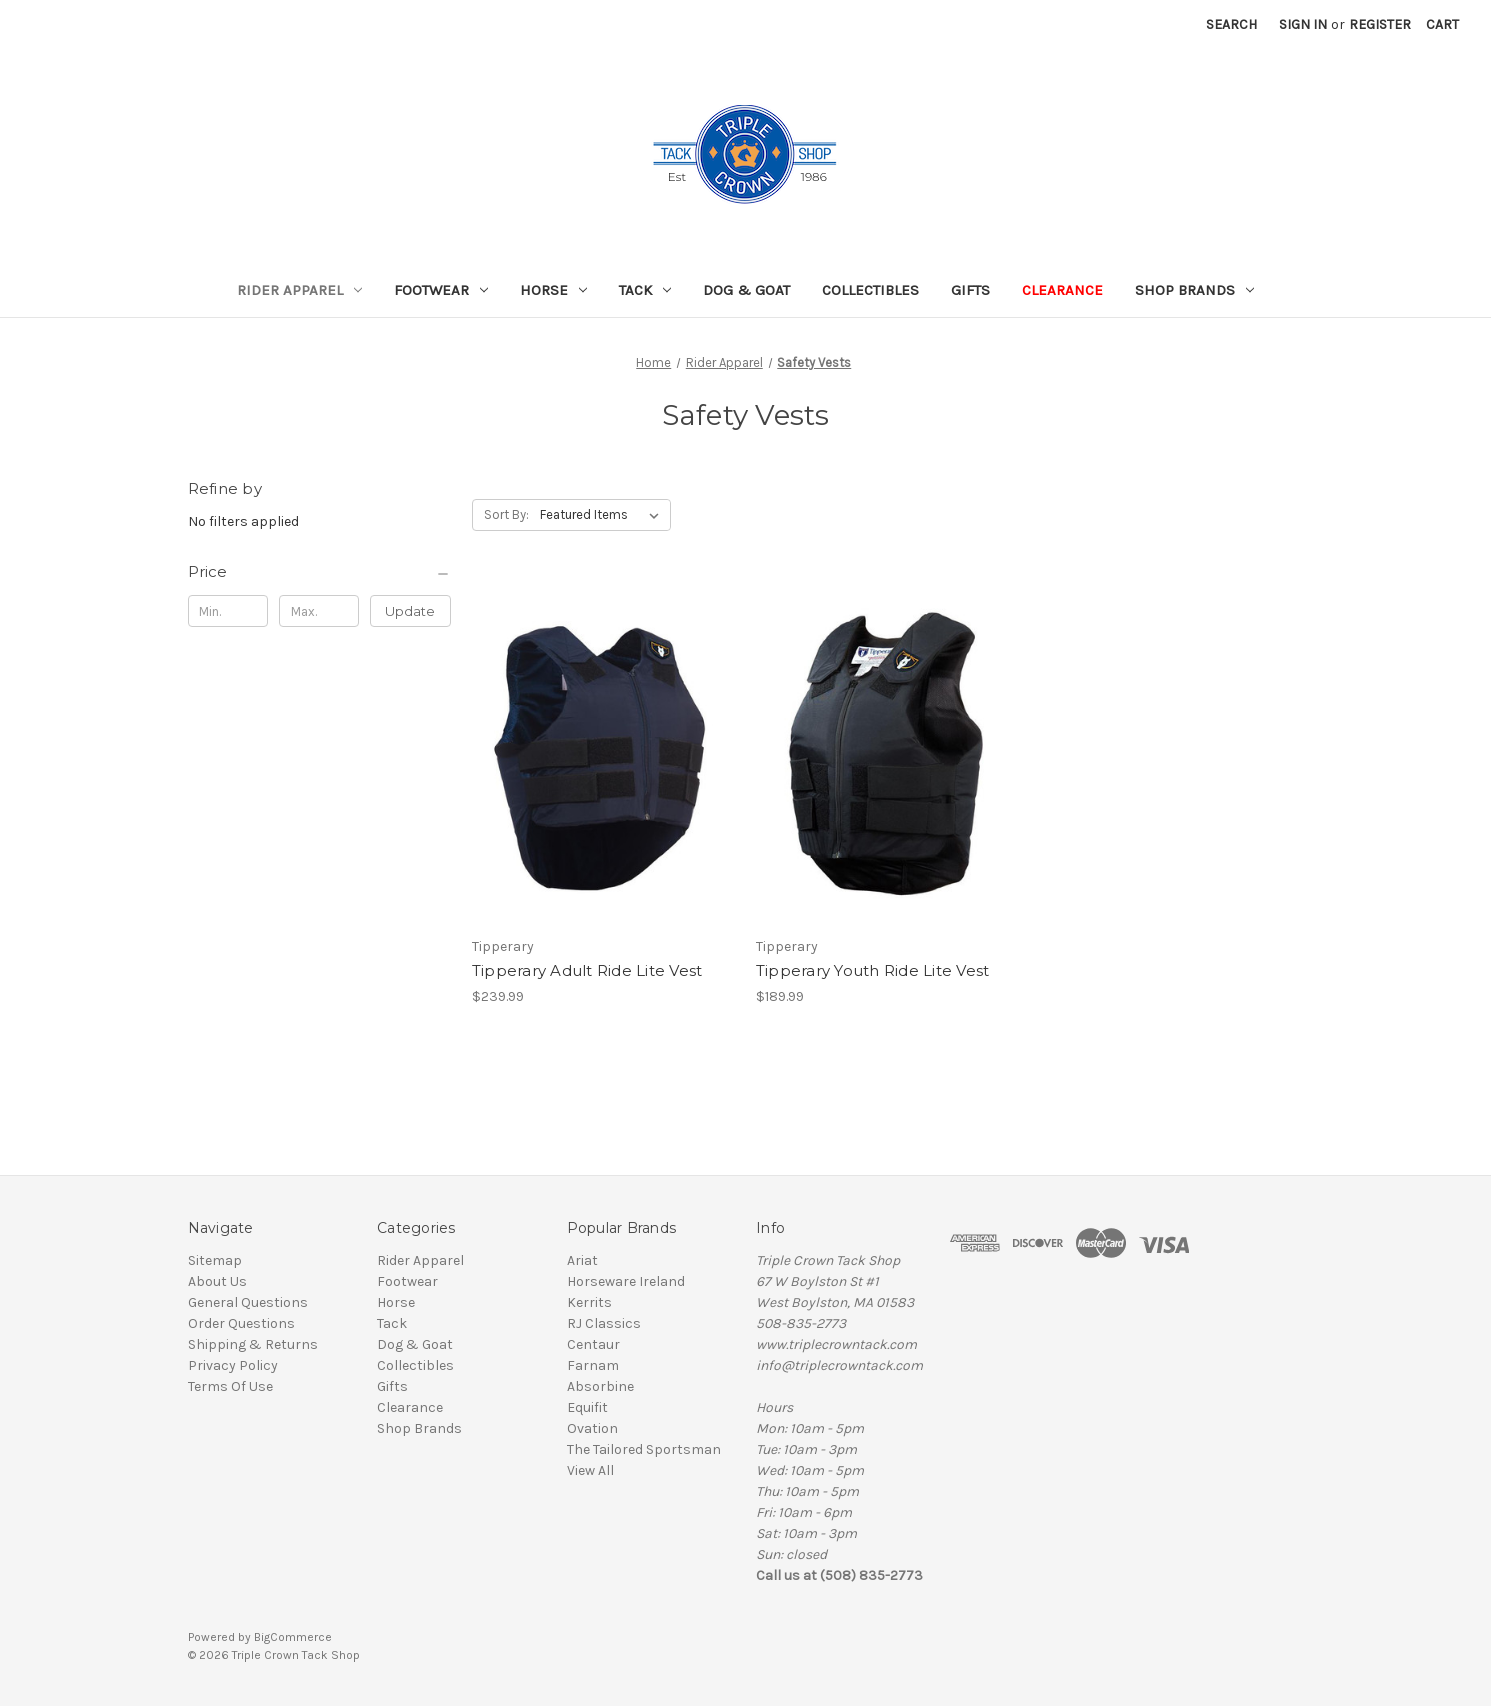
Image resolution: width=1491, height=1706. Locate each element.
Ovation (592, 1428)
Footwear (441, 290)
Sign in (1303, 24)
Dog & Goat (746, 290)
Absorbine (600, 1386)
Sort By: (506, 514)
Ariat (582, 1260)
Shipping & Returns (253, 1344)
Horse (553, 290)
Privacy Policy (233, 1365)
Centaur (593, 1344)
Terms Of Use (230, 1386)
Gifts (970, 290)
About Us (217, 1281)
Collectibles (870, 290)
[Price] (319, 572)
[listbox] (603, 515)
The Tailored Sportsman (644, 1449)
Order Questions (241, 1323)
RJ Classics (604, 1323)
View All (590, 1470)
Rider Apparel (299, 290)
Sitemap (215, 1260)
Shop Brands (1194, 290)
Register (1380, 24)
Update (410, 611)
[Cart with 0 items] (1442, 24)
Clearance (1062, 290)
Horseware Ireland (626, 1281)
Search (1231, 24)
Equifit (587, 1407)
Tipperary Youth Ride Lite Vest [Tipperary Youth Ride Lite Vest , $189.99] (873, 970)
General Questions (248, 1302)
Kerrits (589, 1302)
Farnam (593, 1365)
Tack (645, 290)
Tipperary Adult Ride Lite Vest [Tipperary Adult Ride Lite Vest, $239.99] (587, 970)
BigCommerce (293, 1637)
